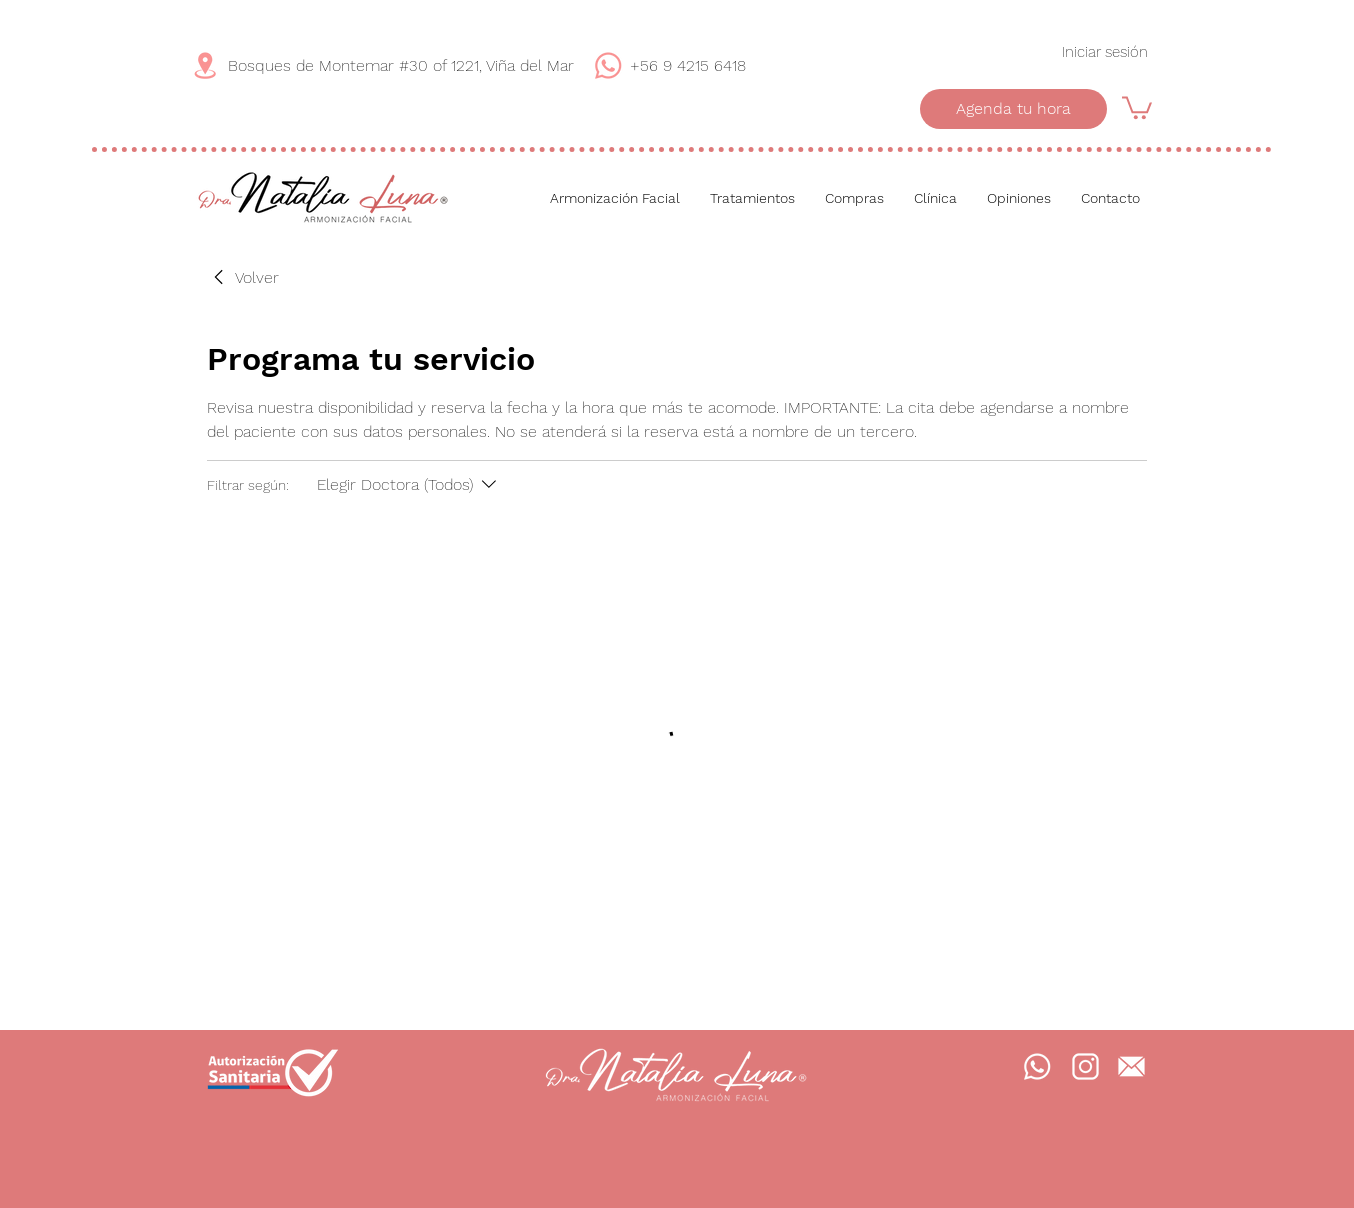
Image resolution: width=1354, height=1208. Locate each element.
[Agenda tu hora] (1013, 109)
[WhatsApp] (608, 65)
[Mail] (1131, 1066)
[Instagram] (1085, 1066)
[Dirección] (205, 65)
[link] (243, 278)
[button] (1137, 106)
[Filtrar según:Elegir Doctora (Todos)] (409, 485)
